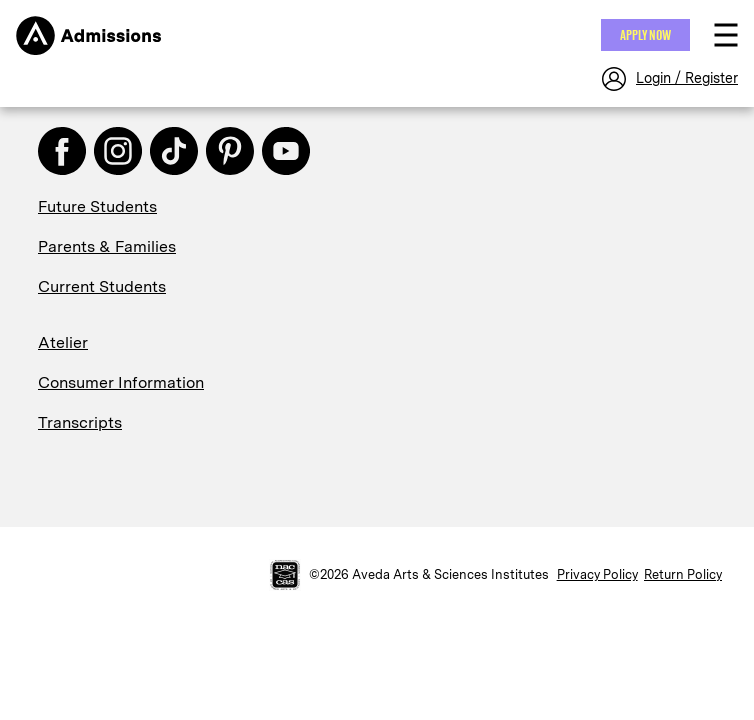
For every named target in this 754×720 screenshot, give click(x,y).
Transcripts (80, 422)
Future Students (97, 206)
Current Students (102, 286)
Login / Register (687, 78)
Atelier (63, 342)
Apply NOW (645, 35)
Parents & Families (107, 246)
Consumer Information (121, 382)
